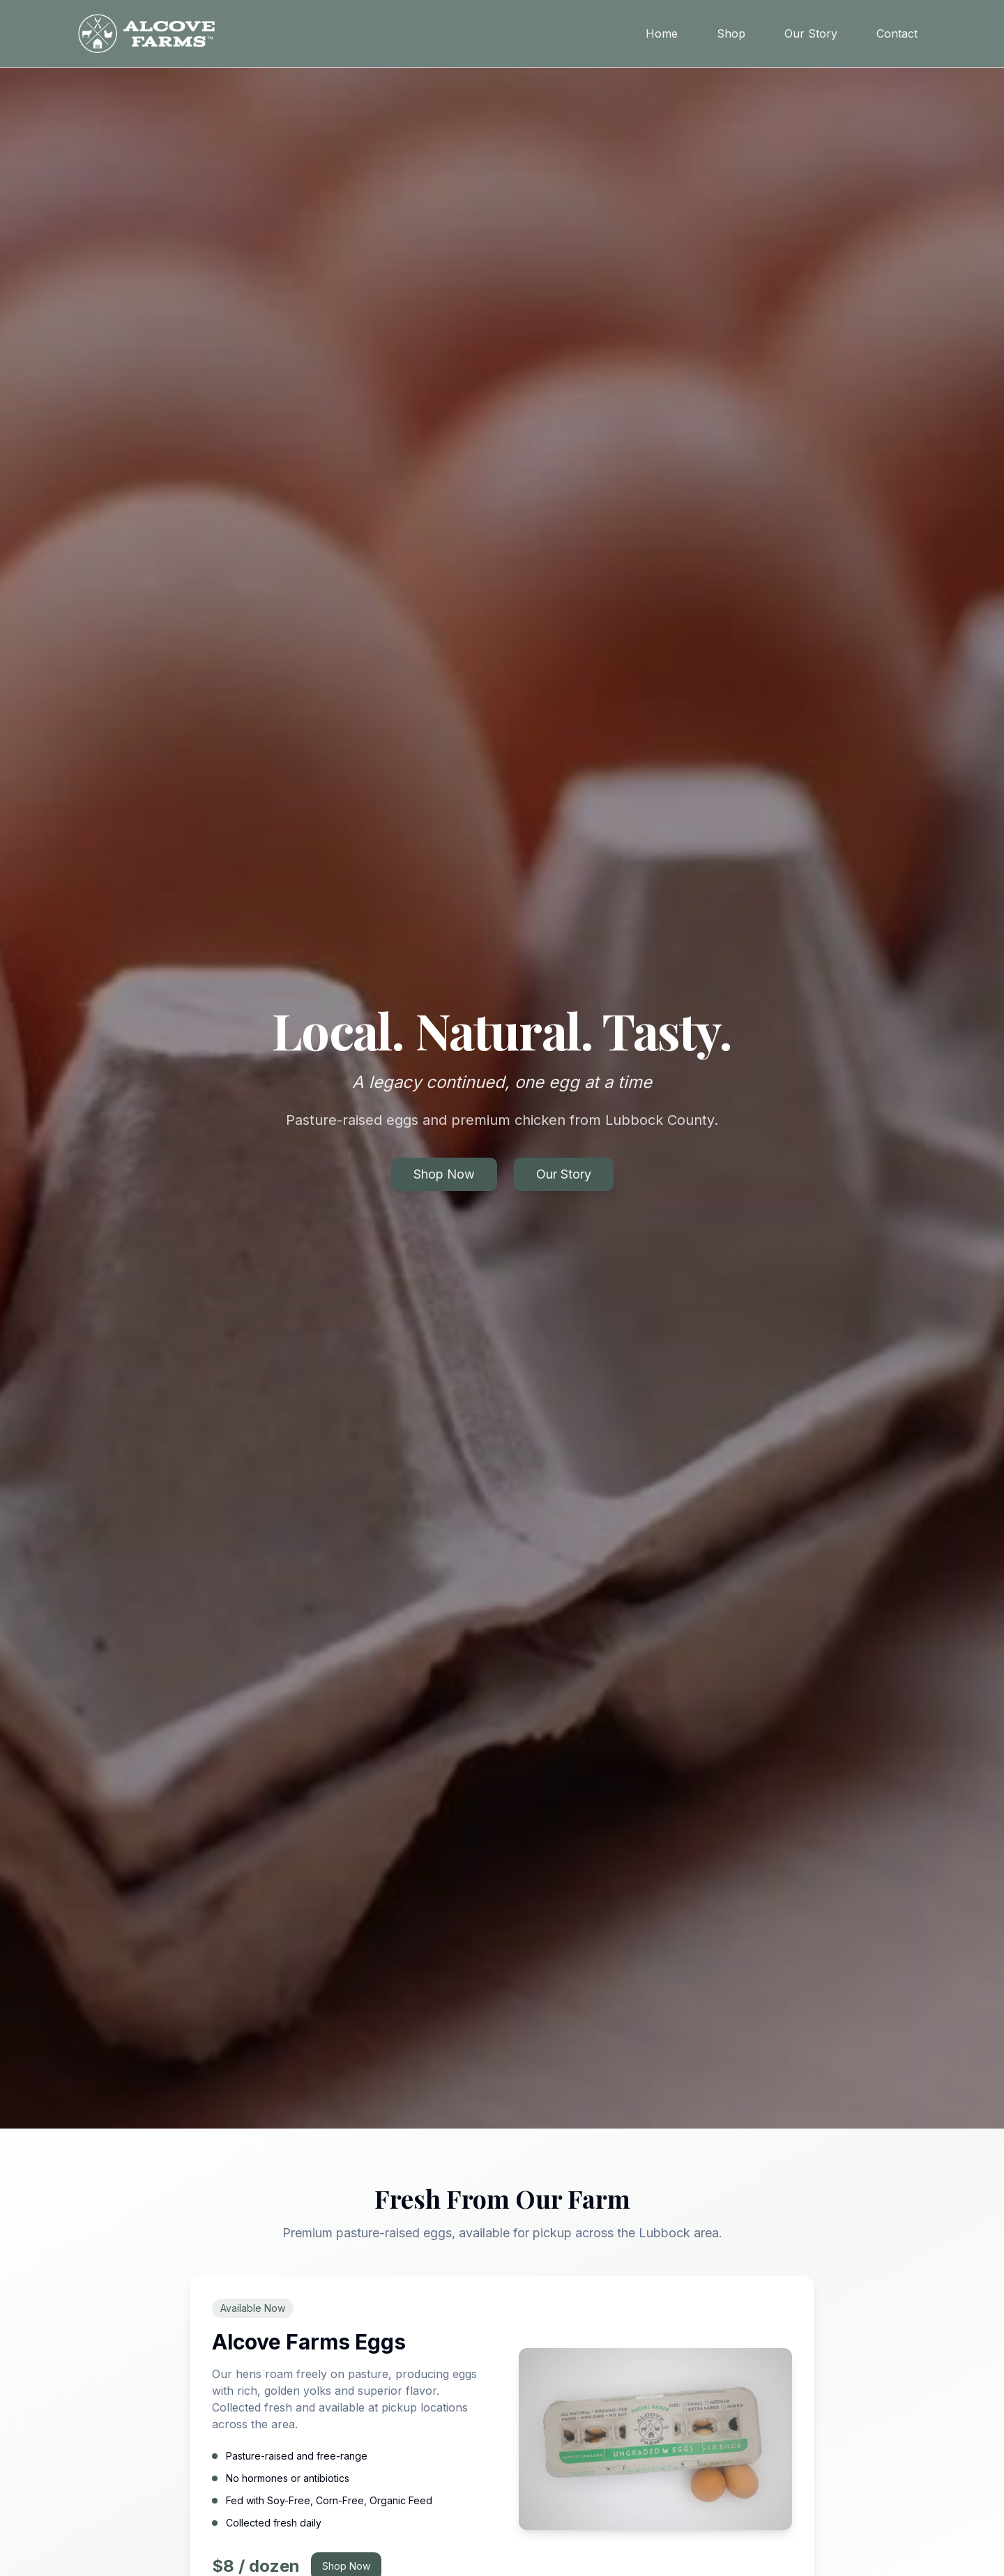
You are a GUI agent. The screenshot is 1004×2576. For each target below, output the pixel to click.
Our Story (810, 33)
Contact (897, 33)
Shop (731, 33)
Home (662, 33)
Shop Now (444, 1174)
